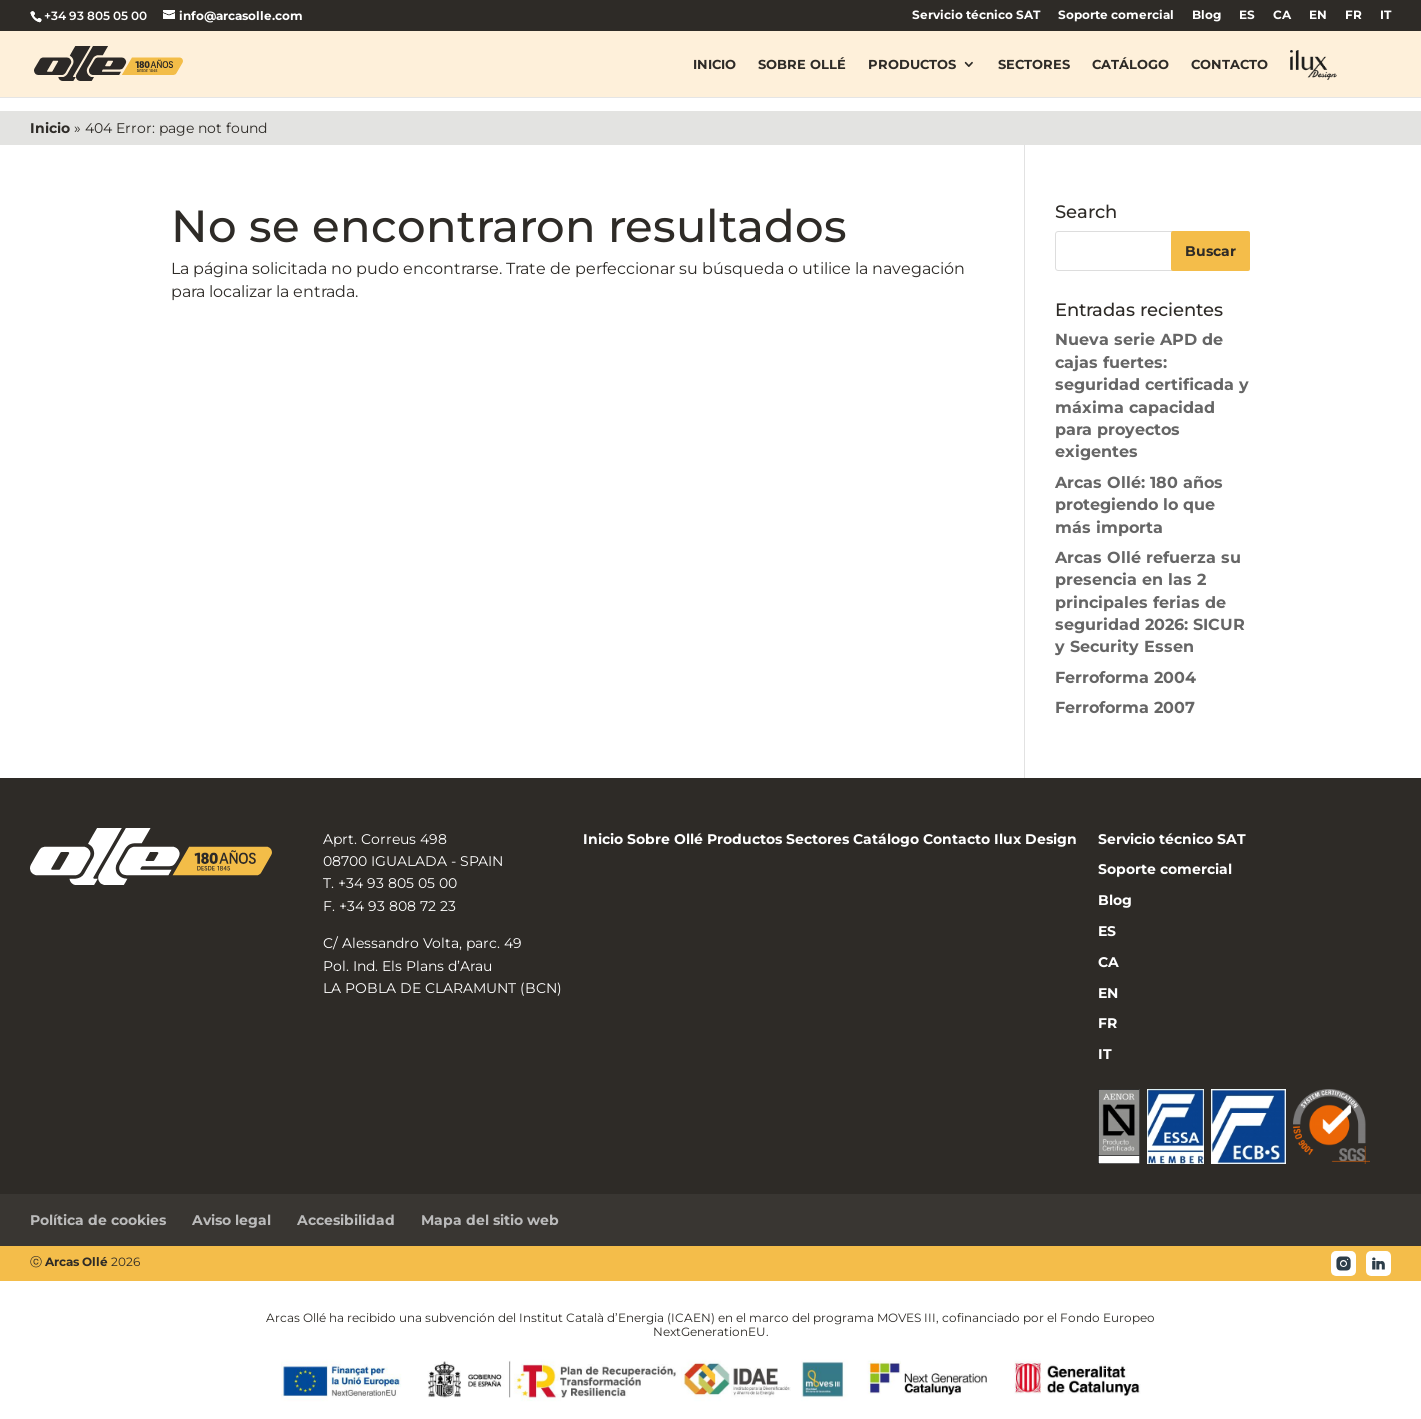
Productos (912, 64)
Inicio (714, 64)
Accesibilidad (346, 1220)
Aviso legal (231, 1220)
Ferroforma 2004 (1125, 677)
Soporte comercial (1116, 15)
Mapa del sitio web (490, 1220)
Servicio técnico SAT (976, 15)
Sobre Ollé (802, 64)
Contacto (1229, 64)
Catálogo (1130, 64)
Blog (1206, 15)
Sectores (1034, 64)
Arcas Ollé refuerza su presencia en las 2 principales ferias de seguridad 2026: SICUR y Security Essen (1150, 602)
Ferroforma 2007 (1125, 707)
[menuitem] (1247, 19)
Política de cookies (98, 1220)
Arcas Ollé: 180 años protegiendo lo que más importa (1139, 505)
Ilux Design (1035, 839)
